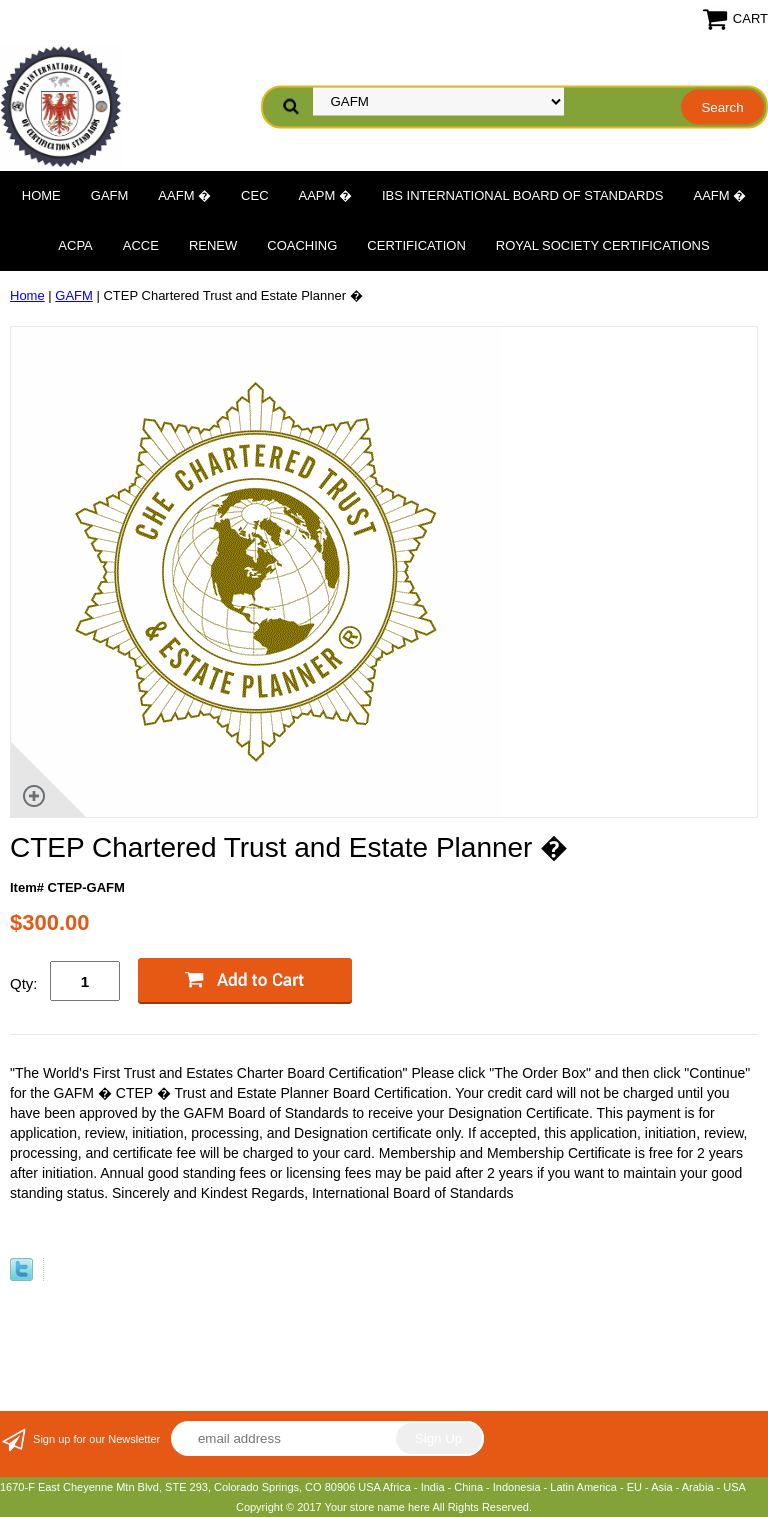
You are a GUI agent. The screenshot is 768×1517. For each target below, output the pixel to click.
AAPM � (325, 195)
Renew (213, 245)
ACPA (75, 245)
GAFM (110, 195)
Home (41, 195)
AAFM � (184, 195)
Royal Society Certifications (603, 245)
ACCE (141, 245)
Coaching (302, 245)
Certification (416, 245)
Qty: (24, 983)
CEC (254, 195)
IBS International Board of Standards (522, 195)
